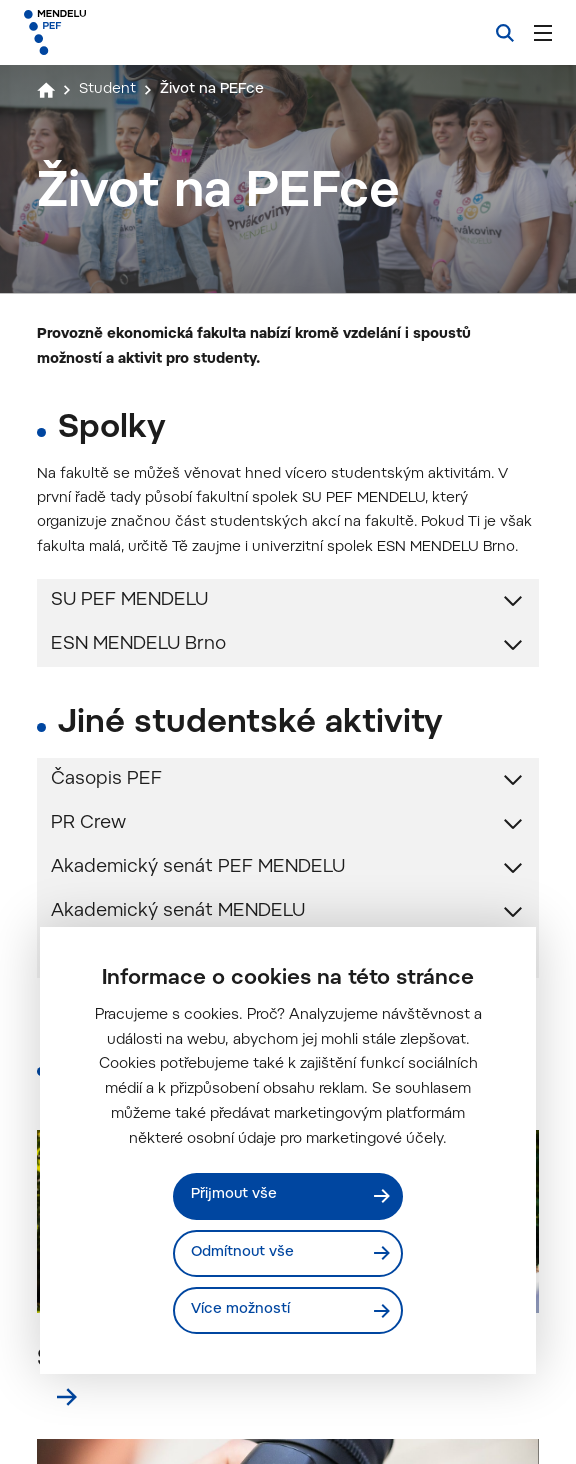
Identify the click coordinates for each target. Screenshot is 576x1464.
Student (109, 89)
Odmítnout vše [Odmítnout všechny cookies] (244, 1252)
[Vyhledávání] (505, 33)
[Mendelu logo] (127, 32)
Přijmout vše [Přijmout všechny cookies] (235, 1194)
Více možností (241, 1310)
